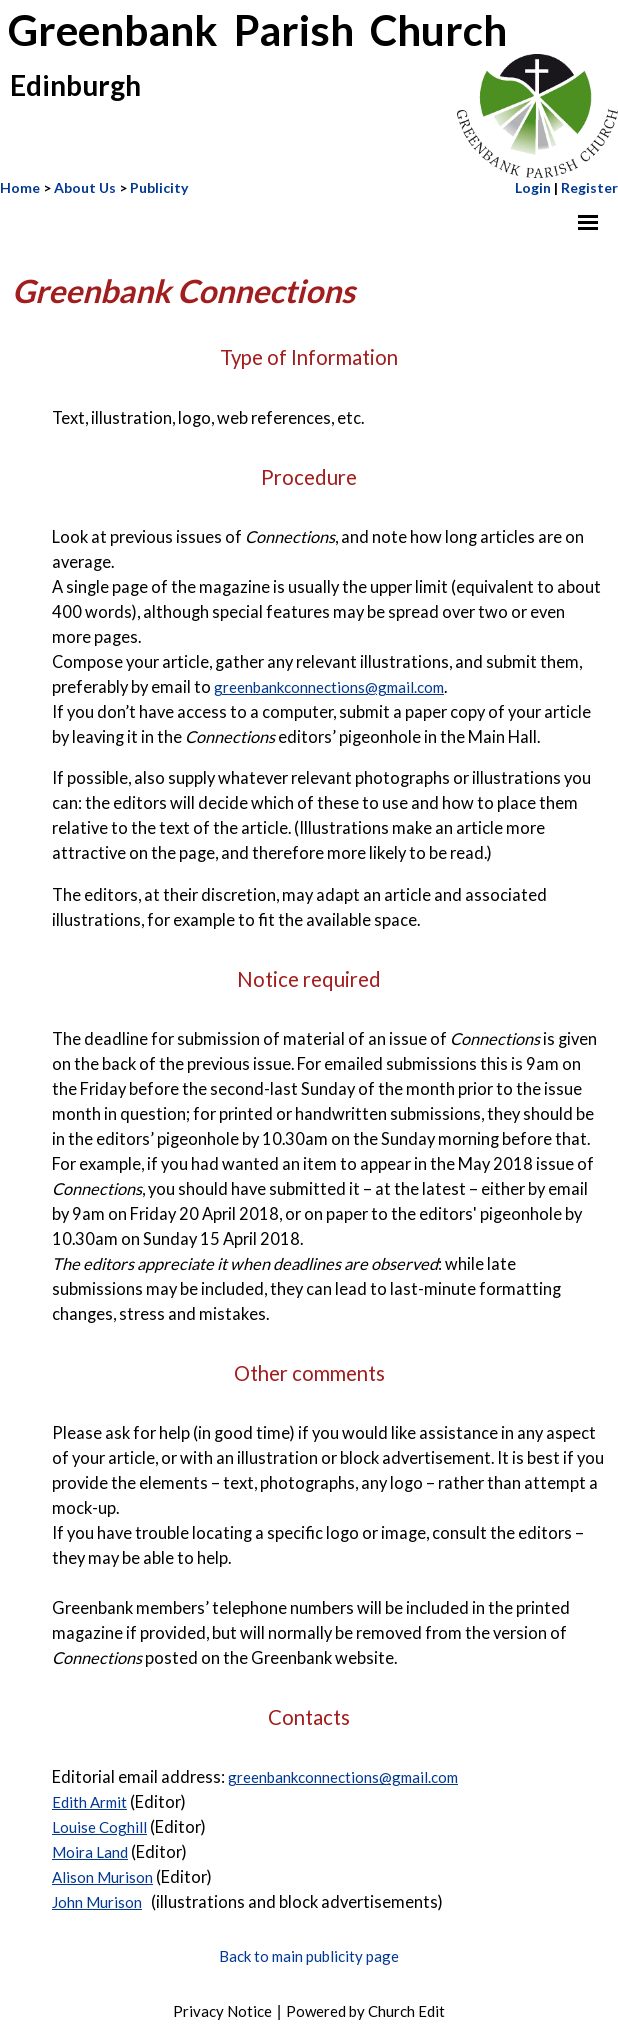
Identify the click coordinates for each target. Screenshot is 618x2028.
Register (589, 187)
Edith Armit (89, 1803)
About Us (85, 187)
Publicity (159, 187)
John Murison (97, 1903)
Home (20, 187)
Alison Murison (102, 1878)
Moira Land (90, 1853)
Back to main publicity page (309, 1956)
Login (533, 187)
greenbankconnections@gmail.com (329, 687)
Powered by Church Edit (365, 2011)
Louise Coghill (99, 1828)
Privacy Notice (222, 2011)
